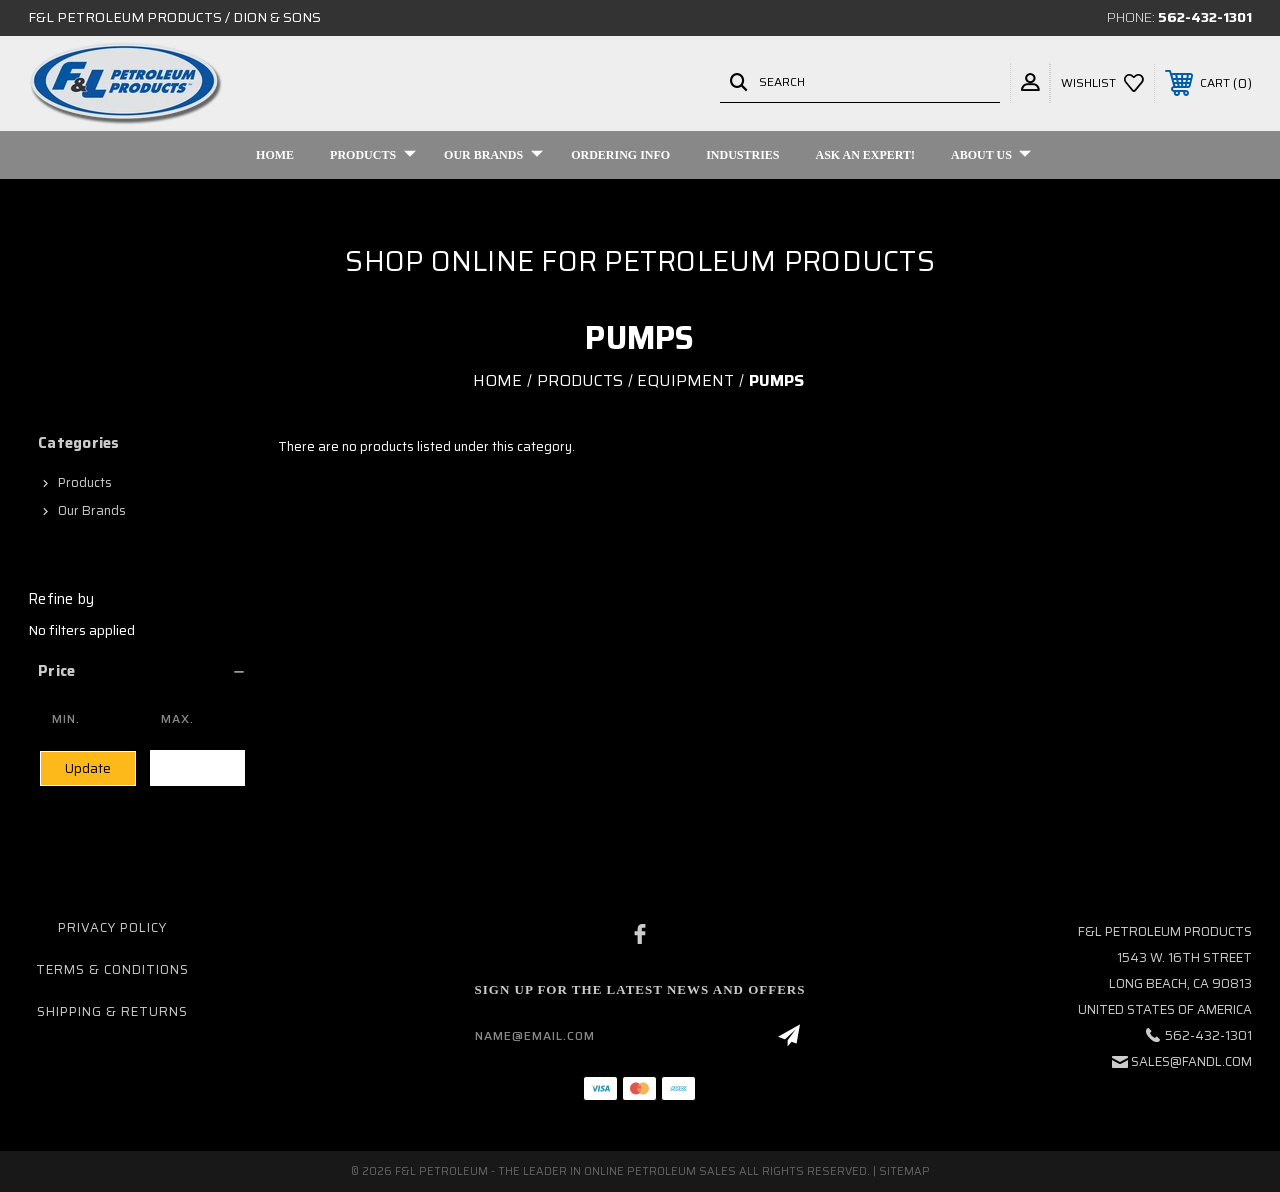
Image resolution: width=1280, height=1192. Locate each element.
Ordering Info (620, 155)
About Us (991, 155)
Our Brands (493, 155)
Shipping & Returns (112, 1011)
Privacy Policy (112, 927)
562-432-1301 (1205, 17)
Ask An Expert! (866, 155)
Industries (742, 155)
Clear (197, 767)
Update (88, 768)
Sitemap (904, 1171)
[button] (142, 671)
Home (275, 155)
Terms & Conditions (112, 969)
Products (373, 155)
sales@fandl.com (1191, 1061)
